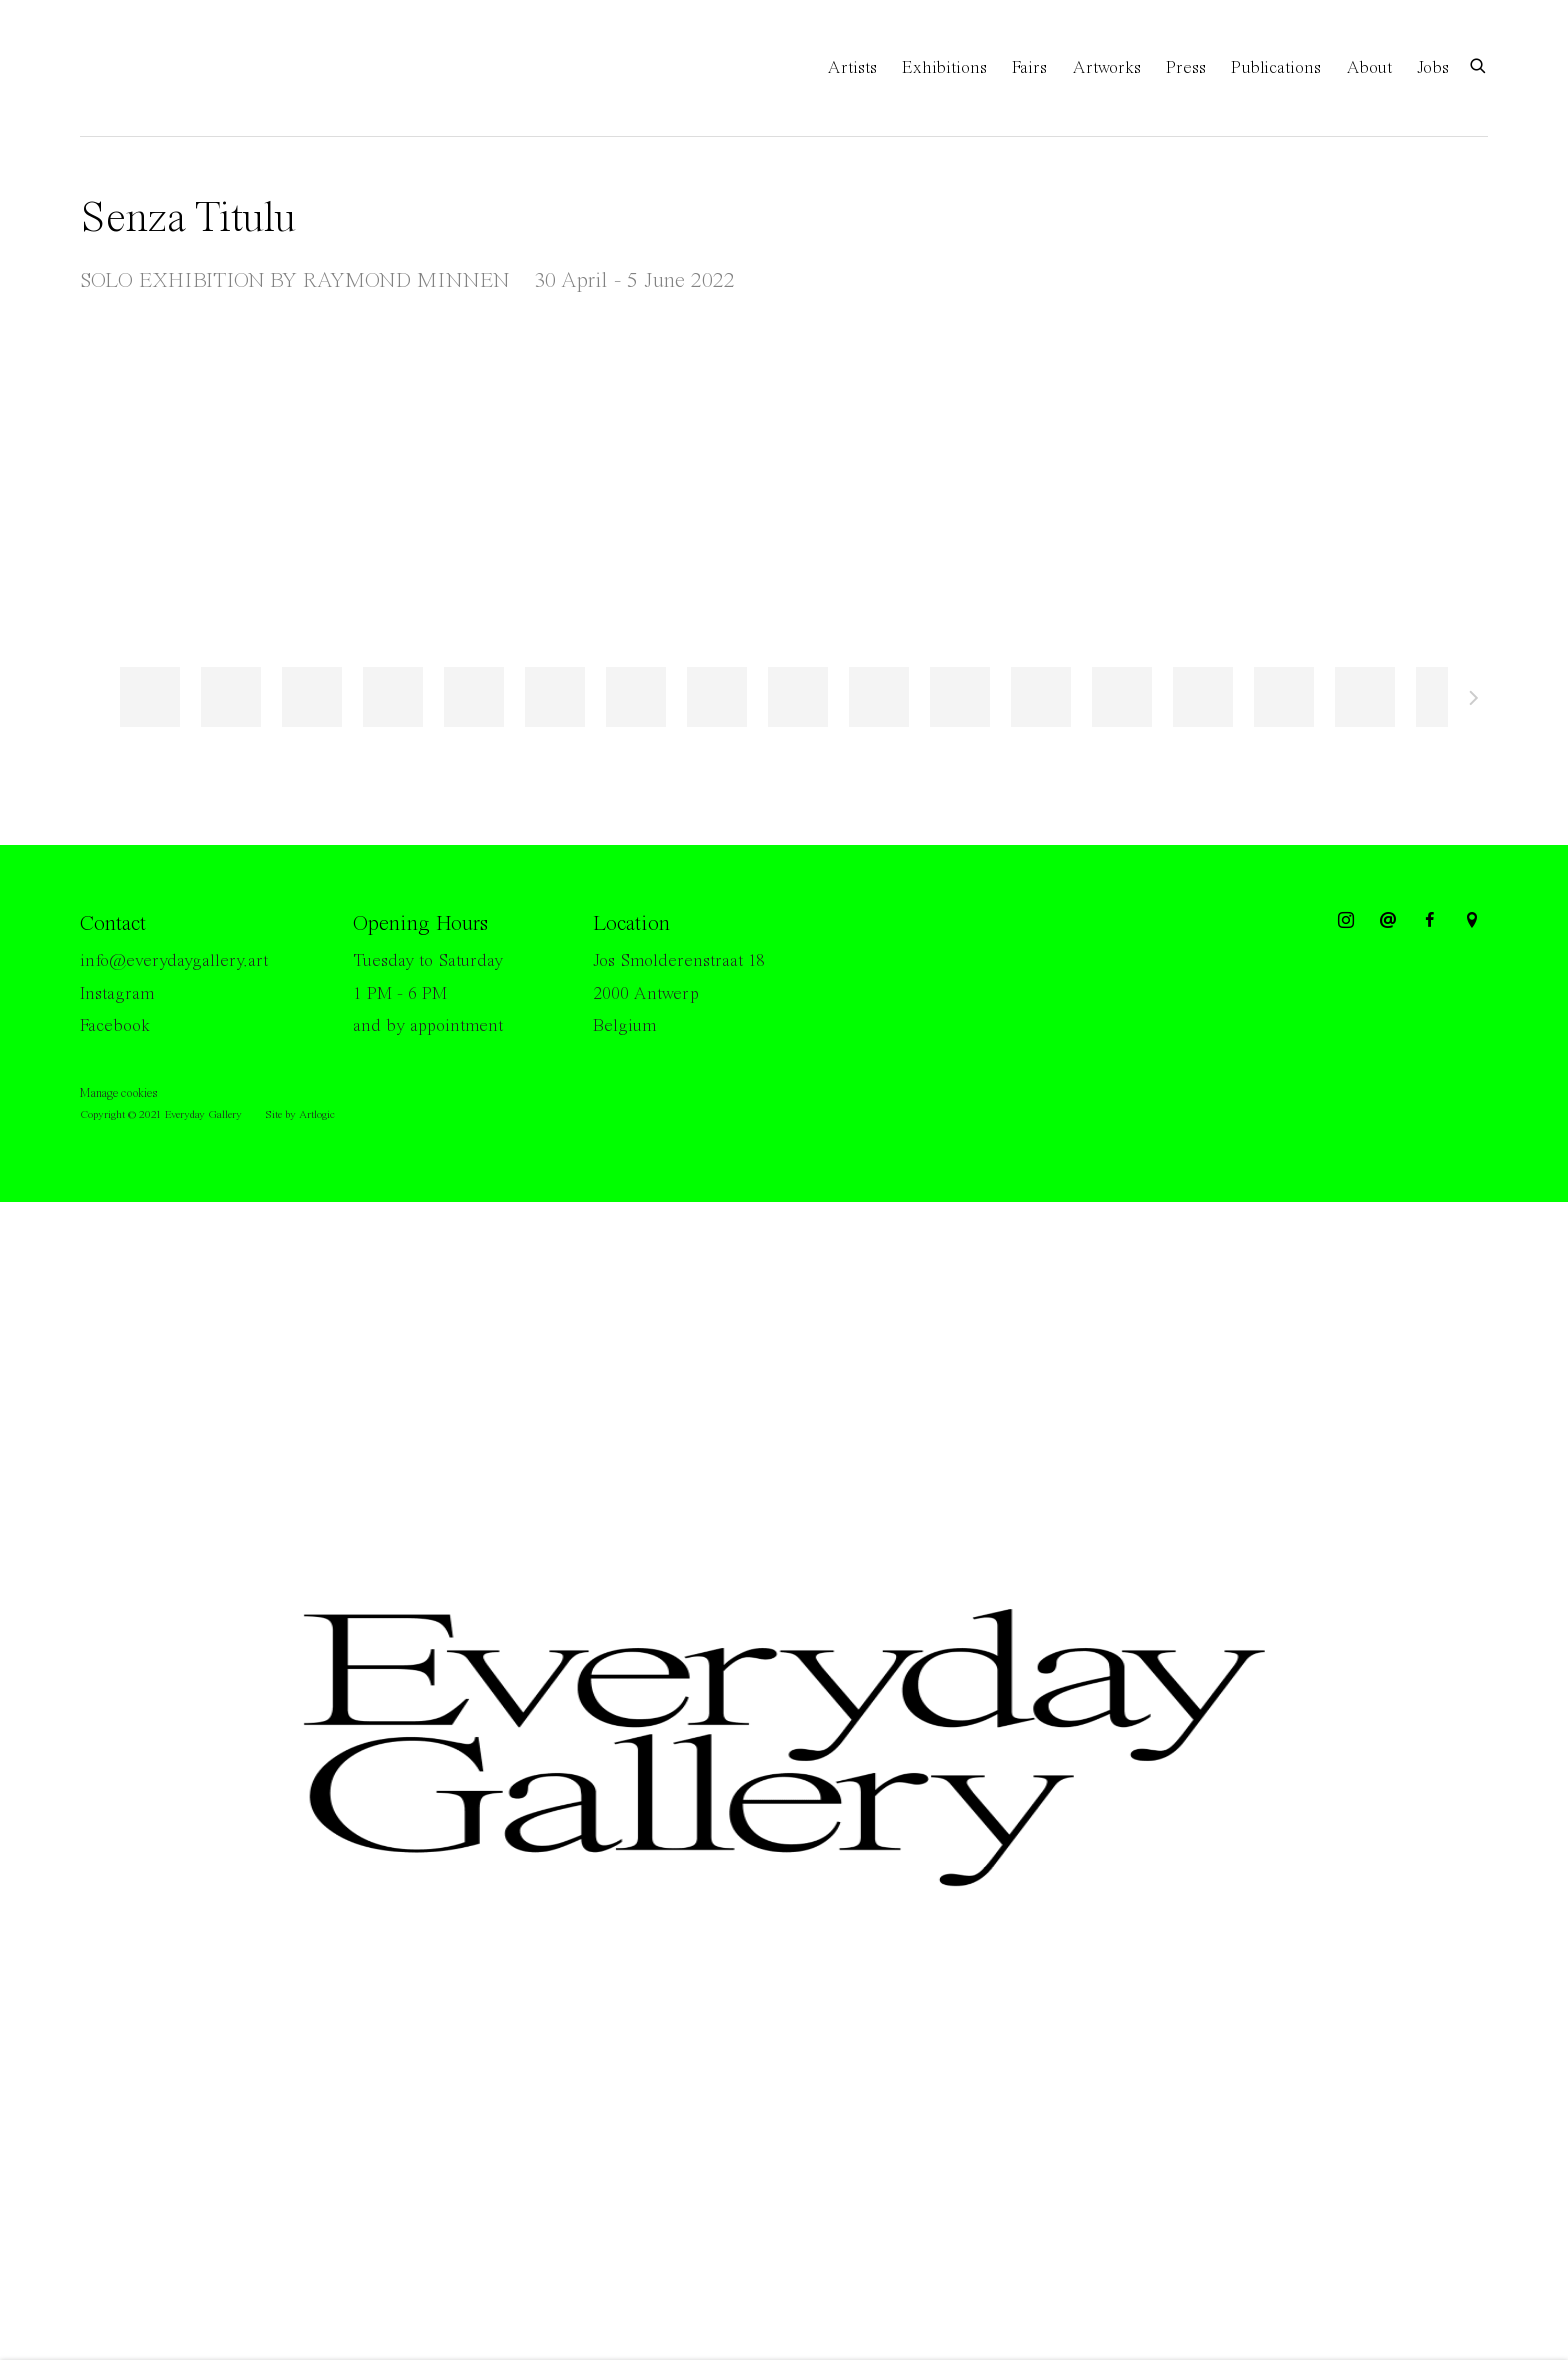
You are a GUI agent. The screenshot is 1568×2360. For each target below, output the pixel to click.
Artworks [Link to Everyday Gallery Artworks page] (1106, 68)
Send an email (1388, 921)
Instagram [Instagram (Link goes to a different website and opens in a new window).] (117, 994)
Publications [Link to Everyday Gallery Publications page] (1276, 68)
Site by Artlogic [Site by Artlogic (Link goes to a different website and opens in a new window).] (300, 1115)
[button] (150, 697)
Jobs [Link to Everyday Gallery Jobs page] (1433, 68)
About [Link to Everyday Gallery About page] (1369, 68)
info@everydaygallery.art (174, 961)
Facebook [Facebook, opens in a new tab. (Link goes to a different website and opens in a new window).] (1430, 921)
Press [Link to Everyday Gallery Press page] (1186, 68)
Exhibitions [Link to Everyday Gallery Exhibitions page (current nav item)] (944, 68)
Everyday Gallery (160, 68)
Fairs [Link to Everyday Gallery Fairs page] (1029, 68)
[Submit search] (1479, 64)
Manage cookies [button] (118, 1093)
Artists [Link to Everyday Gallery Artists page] (852, 68)
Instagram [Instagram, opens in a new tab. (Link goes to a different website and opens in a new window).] (1346, 921)
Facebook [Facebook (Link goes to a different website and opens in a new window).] (115, 1026)
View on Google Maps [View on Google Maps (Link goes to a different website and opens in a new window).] (1472, 921)
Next (1474, 701)
